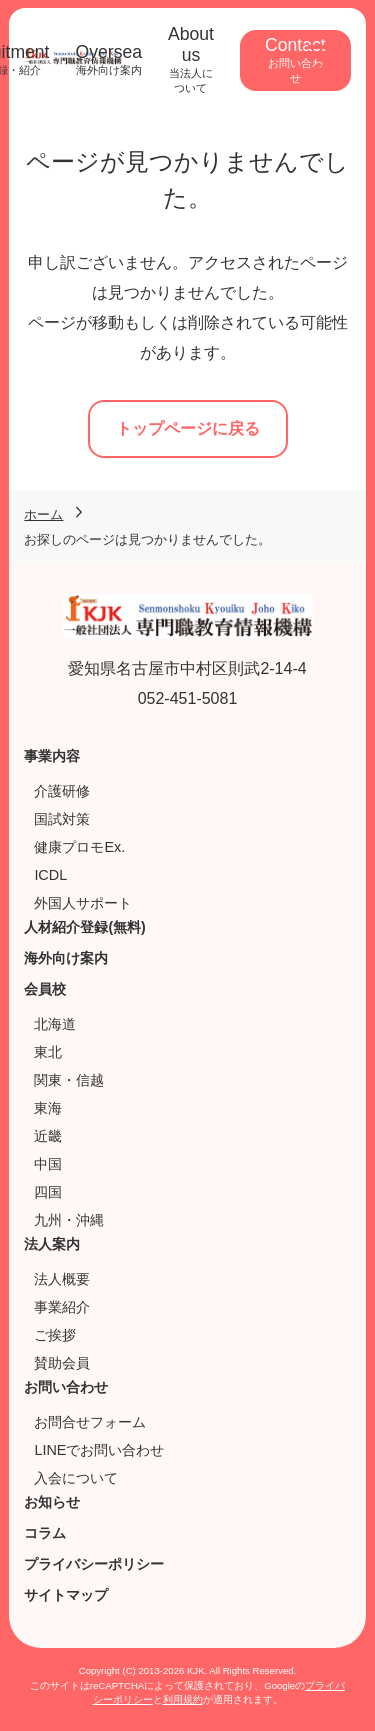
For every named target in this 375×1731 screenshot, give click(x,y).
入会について (76, 1478)
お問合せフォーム (90, 1422)
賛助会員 (62, 1363)
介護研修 (62, 791)
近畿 (48, 1136)
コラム (45, 1533)
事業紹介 (62, 1307)
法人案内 (52, 1244)
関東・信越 (69, 1080)
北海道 (55, 1024)
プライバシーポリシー (94, 1564)
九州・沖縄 (69, 1220)
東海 (48, 1108)
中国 (48, 1164)
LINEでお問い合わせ (99, 1450)
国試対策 (62, 819)
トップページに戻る (188, 428)
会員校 (45, 989)
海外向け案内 (66, 958)
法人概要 (62, 1279)
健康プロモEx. (79, 847)
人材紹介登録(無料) (84, 927)
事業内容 (52, 756)
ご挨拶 (55, 1335)
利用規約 (183, 1699)
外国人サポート (83, 903)
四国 (48, 1192)
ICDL (50, 875)
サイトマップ (66, 1595)
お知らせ (52, 1502)
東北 (48, 1052)
